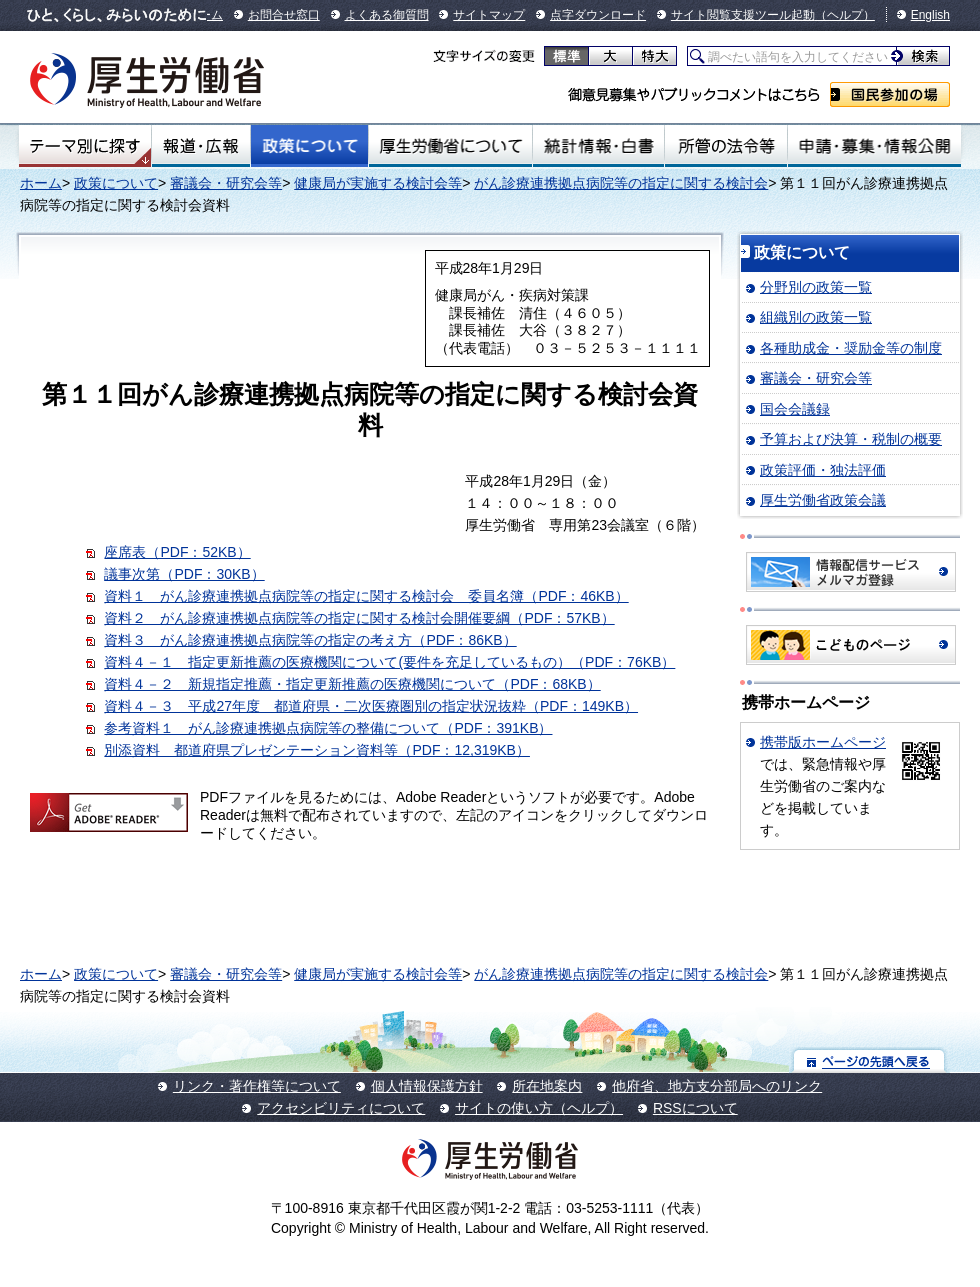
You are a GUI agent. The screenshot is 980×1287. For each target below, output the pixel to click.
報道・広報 (201, 146)
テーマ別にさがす (85, 146)
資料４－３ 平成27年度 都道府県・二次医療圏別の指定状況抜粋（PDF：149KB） (371, 706)
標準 (566, 56)
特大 (654, 56)
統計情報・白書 (598, 146)
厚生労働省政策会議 (823, 500)
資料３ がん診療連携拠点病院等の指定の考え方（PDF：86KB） (310, 640)
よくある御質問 (387, 15)
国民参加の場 (890, 94)
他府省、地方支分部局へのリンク (717, 1086)
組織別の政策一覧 (816, 317)
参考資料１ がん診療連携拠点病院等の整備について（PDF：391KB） (328, 728)
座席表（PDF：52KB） (177, 552)
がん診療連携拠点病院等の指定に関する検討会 (621, 183)
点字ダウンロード (598, 15)
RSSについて (695, 1108)
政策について (309, 146)
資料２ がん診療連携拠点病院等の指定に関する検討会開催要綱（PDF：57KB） (359, 618)
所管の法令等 (725, 146)
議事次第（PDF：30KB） (184, 574)
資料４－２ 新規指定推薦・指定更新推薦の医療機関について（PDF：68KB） (352, 684)
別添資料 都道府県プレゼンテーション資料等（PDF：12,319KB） (317, 750)
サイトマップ (489, 15)
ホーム (41, 183)
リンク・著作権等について (257, 1086)
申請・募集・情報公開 (874, 146)
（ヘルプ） (845, 15)
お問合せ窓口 (284, 15)
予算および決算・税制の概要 (851, 439)
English (930, 15)
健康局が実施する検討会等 (378, 183)
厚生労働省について (451, 146)
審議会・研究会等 (226, 183)
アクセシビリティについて (341, 1108)
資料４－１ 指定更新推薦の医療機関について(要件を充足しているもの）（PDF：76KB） (389, 662)
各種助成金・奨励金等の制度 (851, 348)
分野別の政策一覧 (816, 287)
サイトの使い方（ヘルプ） (539, 1108)
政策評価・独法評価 (823, 470)
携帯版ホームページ (823, 742)
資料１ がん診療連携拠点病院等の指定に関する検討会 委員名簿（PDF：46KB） (366, 596)
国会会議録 (795, 409)
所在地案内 (547, 1086)
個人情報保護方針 (427, 1086)
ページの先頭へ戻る (869, 1060)
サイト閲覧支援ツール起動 (743, 15)
